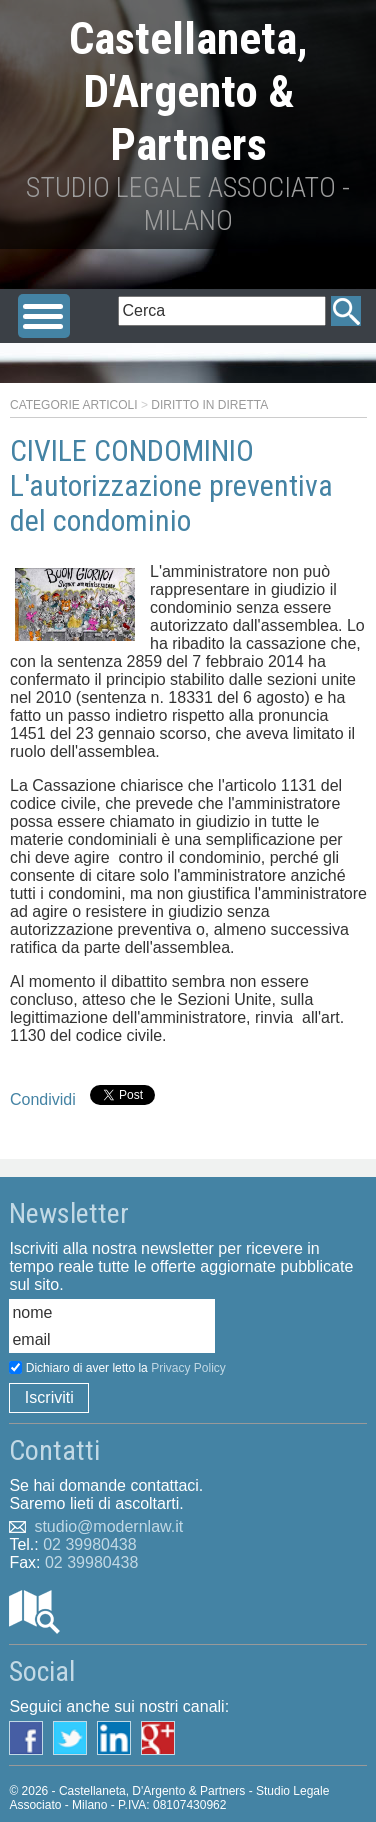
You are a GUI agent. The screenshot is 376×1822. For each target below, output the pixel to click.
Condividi (43, 1099)
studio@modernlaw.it (108, 1526)
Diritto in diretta (209, 405)
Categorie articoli (74, 405)
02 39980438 (89, 1544)
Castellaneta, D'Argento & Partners (188, 91)
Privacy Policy (188, 1368)
